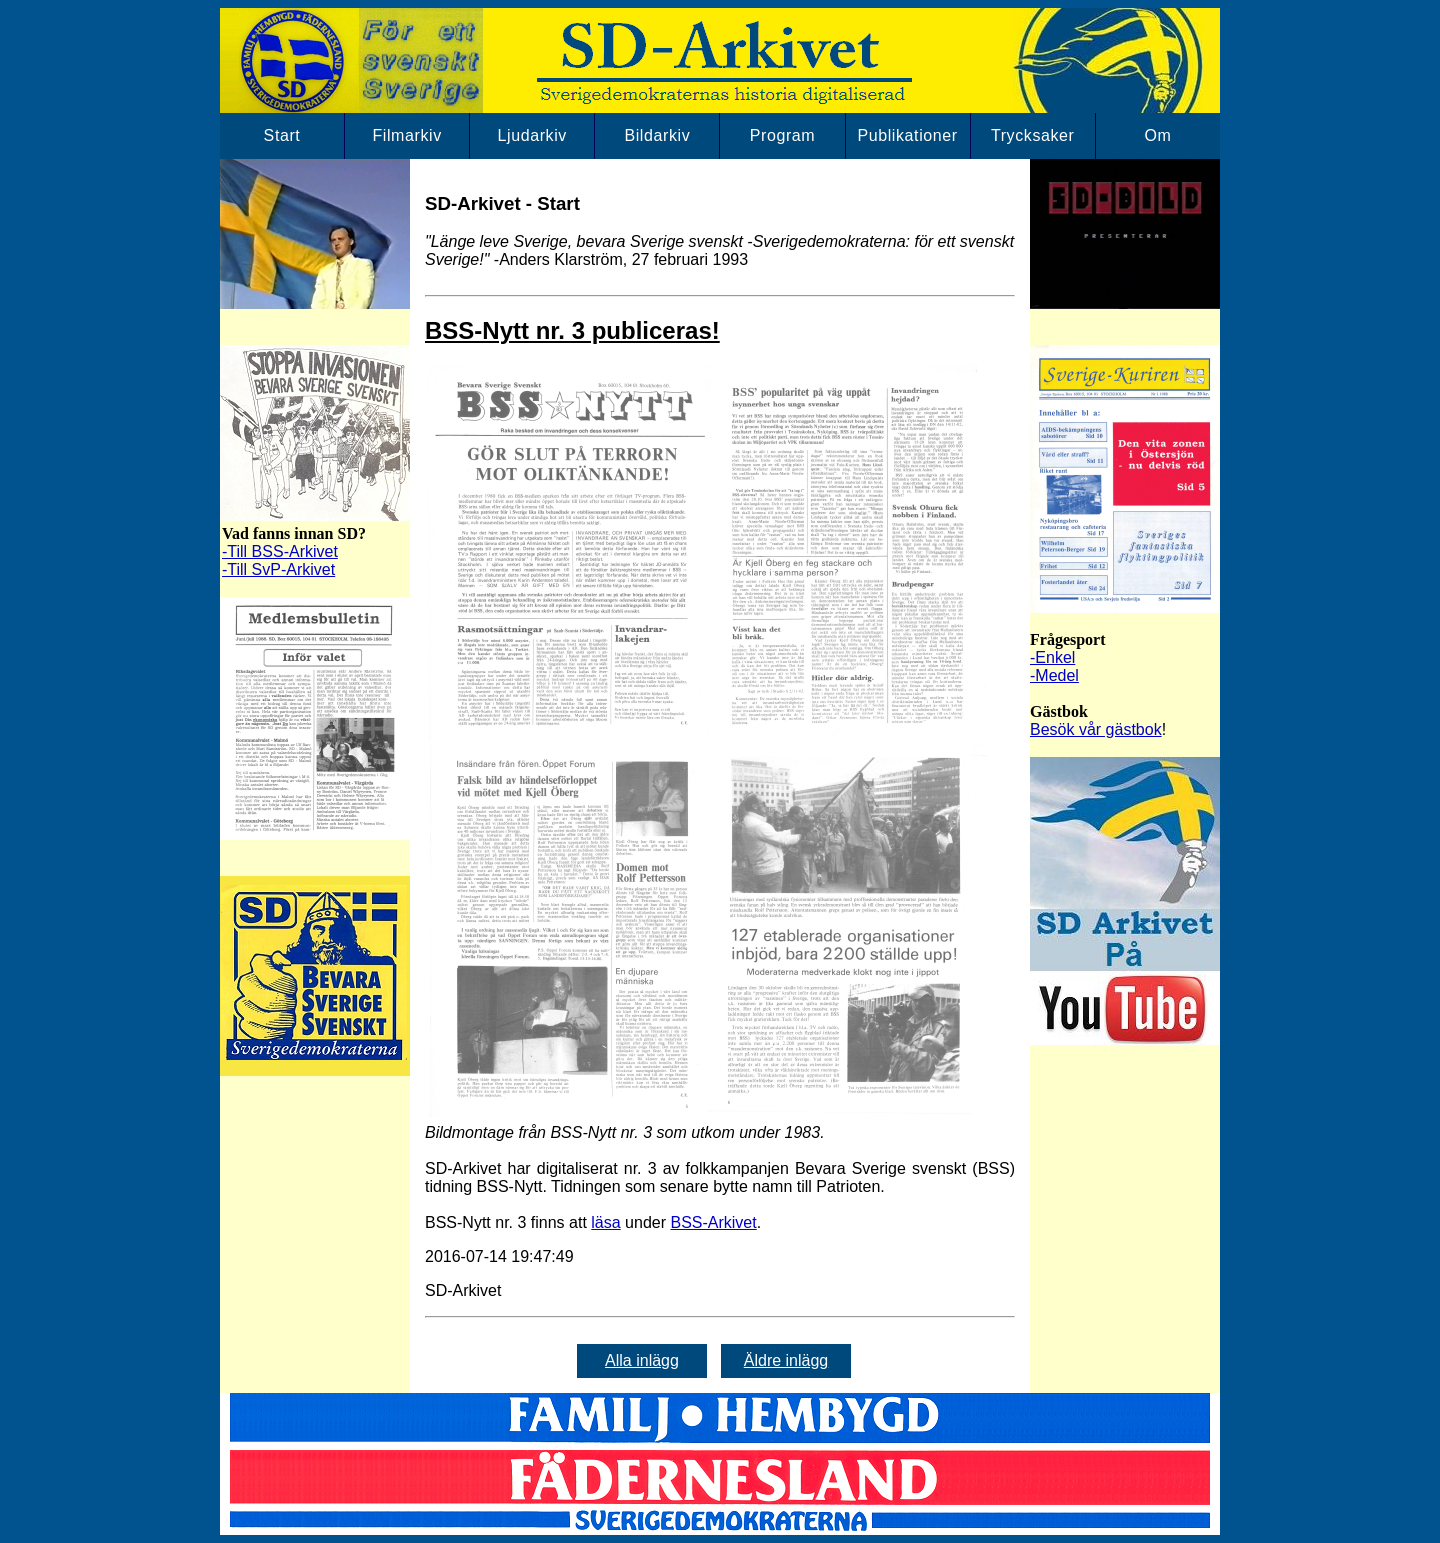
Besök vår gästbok (1096, 729)
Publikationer (907, 135)
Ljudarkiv (532, 135)
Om (1157, 135)
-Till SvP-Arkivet (278, 569)
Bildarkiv (657, 135)
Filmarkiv (406, 135)
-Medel (1054, 675)
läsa (605, 1222)
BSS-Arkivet (713, 1222)
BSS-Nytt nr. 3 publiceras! (572, 330)
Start (282, 135)
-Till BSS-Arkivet (280, 551)
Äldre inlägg (786, 1360)
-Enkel (1052, 657)
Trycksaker (1033, 135)
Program (783, 135)
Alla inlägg (642, 1360)
